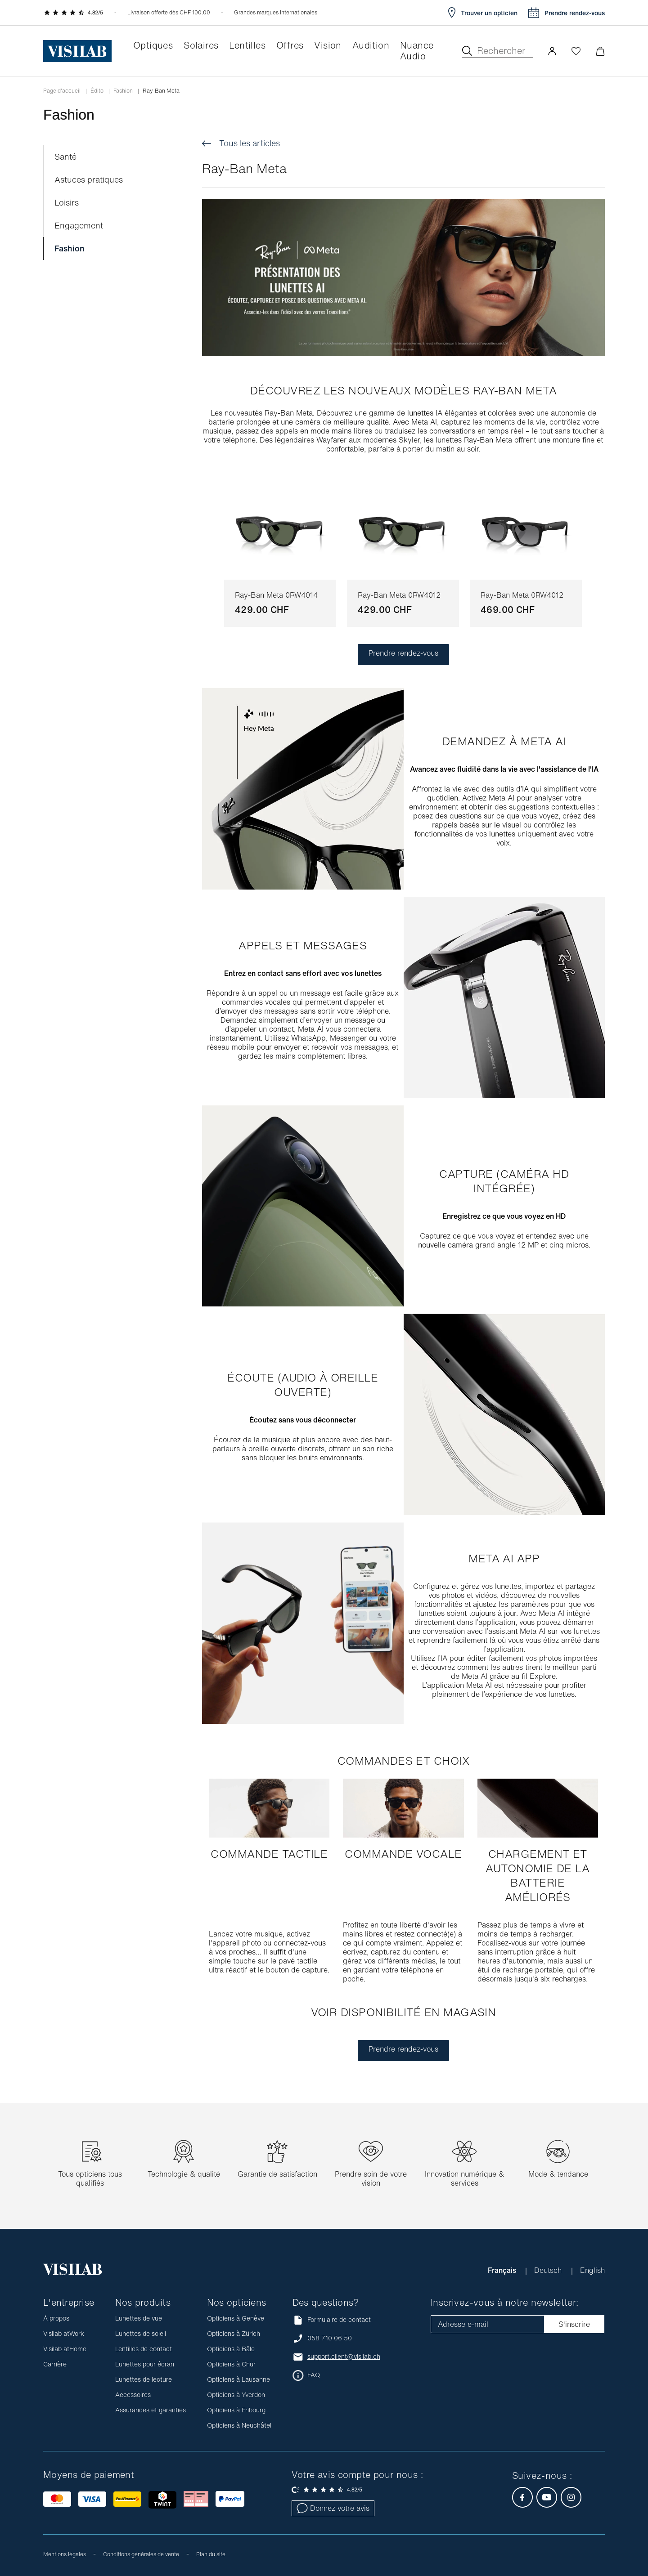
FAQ (313, 2375)
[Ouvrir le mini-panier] (600, 51)
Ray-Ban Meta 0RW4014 (276, 595)
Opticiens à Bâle (231, 2348)
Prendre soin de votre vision (371, 2178)
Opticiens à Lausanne (238, 2379)
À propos (56, 2318)
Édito (97, 90)
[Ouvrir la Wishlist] (576, 51)
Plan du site (210, 2554)
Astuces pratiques (88, 179)
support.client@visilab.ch (343, 2356)
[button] (552, 50)
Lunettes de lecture (143, 2379)
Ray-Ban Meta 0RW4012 (399, 595)
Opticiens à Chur (231, 2364)
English (592, 2270)
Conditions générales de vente (141, 2554)
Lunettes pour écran (144, 2364)
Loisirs (66, 202)
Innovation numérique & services (464, 2178)
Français (503, 2270)
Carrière (55, 2364)
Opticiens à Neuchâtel (239, 2425)
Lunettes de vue (138, 2318)
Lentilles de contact (143, 2348)
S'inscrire (574, 2324)
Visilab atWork (63, 2333)
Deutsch (549, 2270)
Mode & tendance (558, 2174)
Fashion (123, 90)
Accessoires (133, 2394)
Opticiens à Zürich (233, 2333)
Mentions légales (64, 2554)
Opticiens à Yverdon (236, 2394)
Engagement (78, 225)
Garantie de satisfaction (277, 2174)
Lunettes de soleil (140, 2333)
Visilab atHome (64, 2348)
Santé (65, 156)
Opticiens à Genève (235, 2318)
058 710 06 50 (329, 2338)
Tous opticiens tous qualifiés (90, 2178)
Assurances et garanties (150, 2410)
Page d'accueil (62, 90)
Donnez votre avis (333, 2508)
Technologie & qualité (184, 2174)
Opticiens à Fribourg (236, 2410)
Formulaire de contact (331, 2320)
